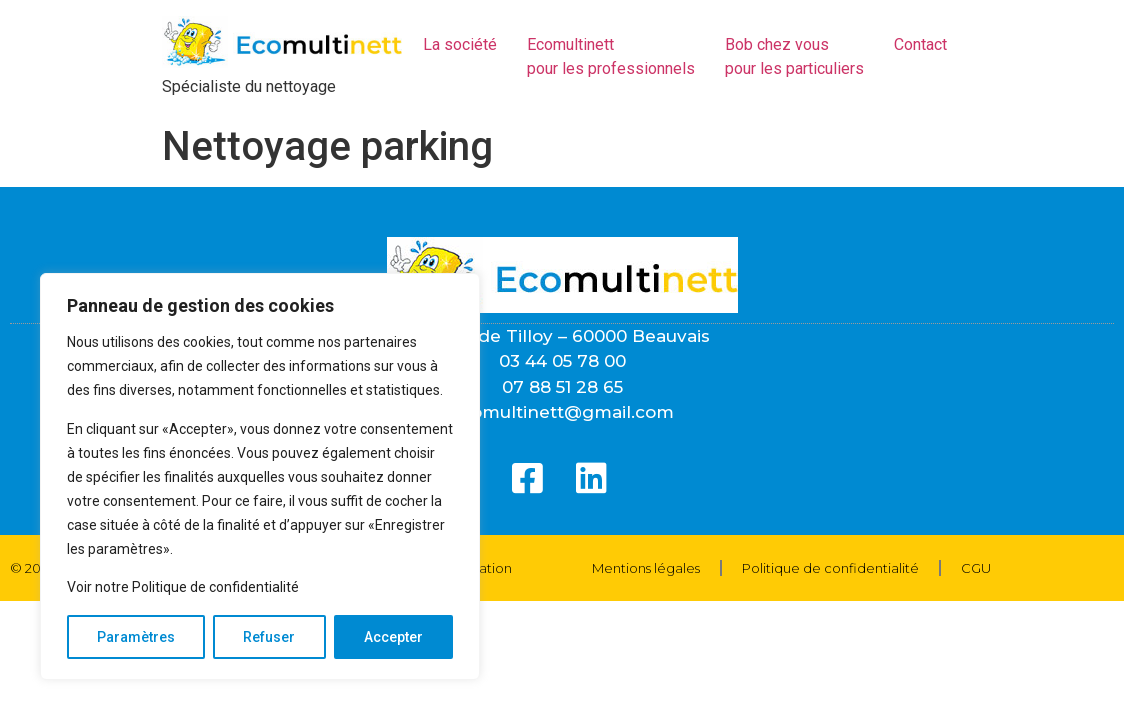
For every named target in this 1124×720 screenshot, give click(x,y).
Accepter (393, 637)
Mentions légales (646, 568)
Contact (920, 44)
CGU (976, 568)
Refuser (269, 637)
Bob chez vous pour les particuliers (794, 56)
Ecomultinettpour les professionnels (611, 56)
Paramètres (136, 637)
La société (460, 44)
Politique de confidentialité (830, 568)
